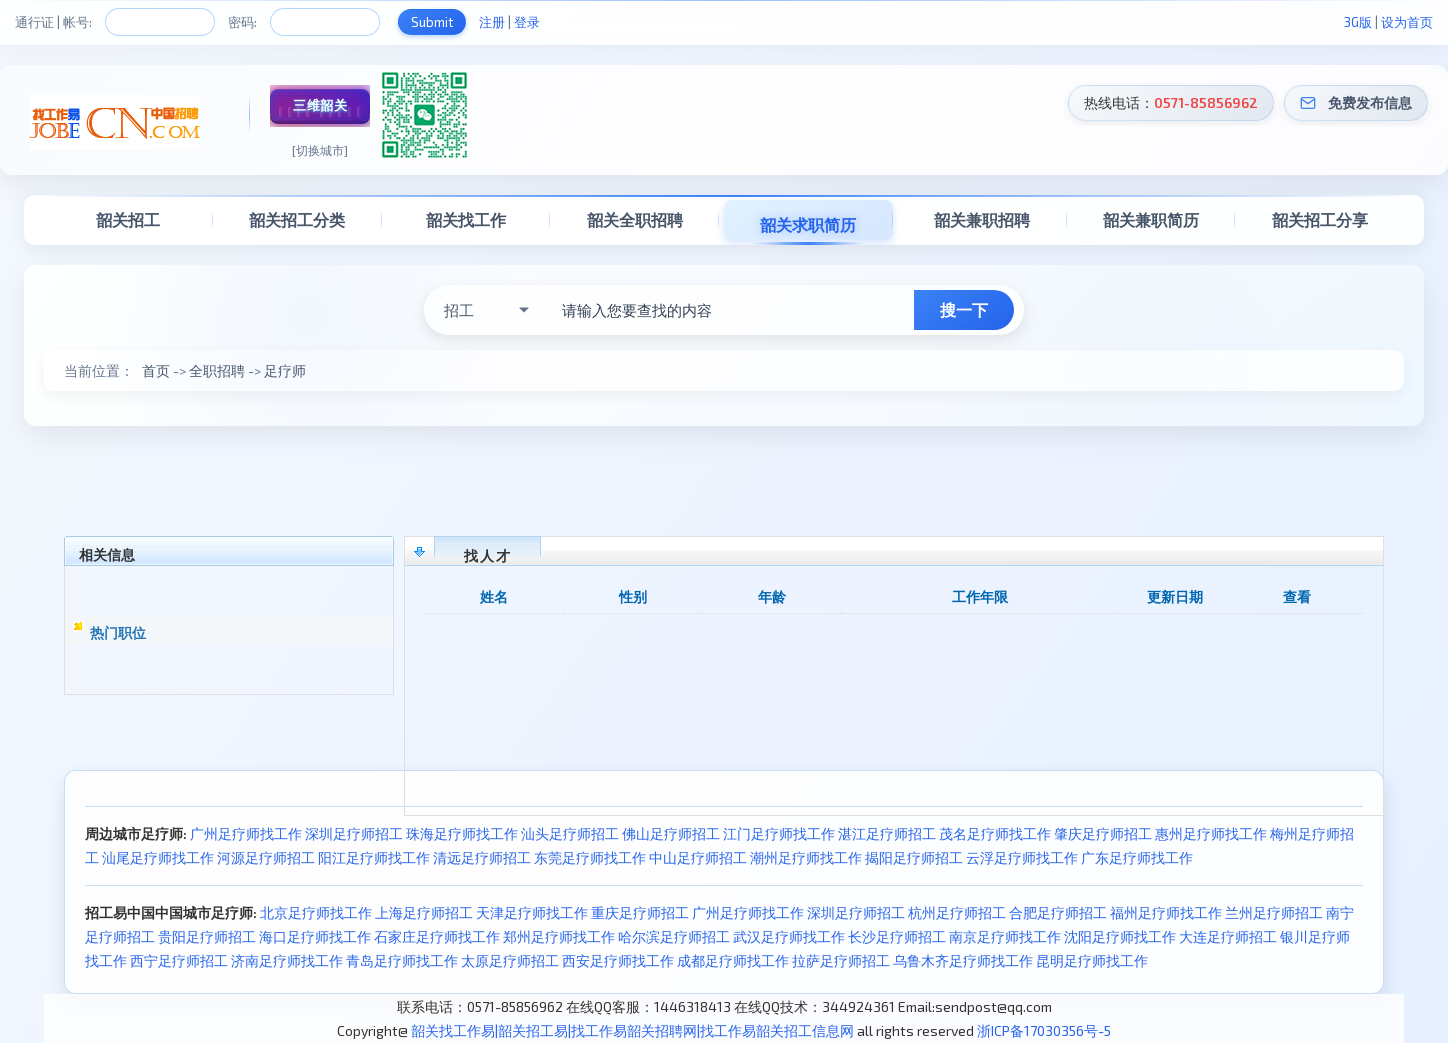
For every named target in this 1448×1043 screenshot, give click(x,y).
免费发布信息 (1370, 102)
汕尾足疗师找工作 (158, 857)
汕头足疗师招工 (570, 833)
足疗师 (285, 370)
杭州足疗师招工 (957, 912)
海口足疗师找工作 (315, 936)
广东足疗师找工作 (1137, 857)
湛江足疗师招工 (887, 833)
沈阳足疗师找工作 (1120, 936)
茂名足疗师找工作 (995, 833)
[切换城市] (320, 150)
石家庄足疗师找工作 (437, 936)
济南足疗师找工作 (287, 960)
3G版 (1358, 22)
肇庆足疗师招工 (1103, 833)
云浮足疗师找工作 (1022, 857)
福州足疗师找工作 (1166, 912)
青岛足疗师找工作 (402, 960)
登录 (527, 22)
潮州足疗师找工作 (806, 857)
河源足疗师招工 (266, 857)
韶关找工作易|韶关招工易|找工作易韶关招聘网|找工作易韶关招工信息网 (632, 1030)
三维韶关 (320, 105)
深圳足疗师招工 (354, 833)
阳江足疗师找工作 (374, 857)
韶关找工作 (466, 219)
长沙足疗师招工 (897, 936)
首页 (156, 370)
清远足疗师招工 (482, 857)
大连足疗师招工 (1228, 936)
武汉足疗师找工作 (789, 936)
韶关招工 (128, 219)
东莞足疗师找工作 (590, 857)
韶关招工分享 (1320, 219)
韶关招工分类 (297, 219)
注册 (492, 22)
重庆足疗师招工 (640, 912)
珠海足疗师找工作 (462, 833)
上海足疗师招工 (424, 912)
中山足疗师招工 (698, 857)
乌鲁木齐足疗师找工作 (963, 960)
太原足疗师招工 (510, 960)
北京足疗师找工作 (316, 912)
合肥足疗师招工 (1058, 912)
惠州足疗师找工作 (1211, 833)
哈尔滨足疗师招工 (674, 936)
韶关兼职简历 (1151, 219)
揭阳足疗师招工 (914, 857)
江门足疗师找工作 (779, 833)
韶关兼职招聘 (982, 219)
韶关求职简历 (808, 224)
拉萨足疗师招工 (841, 960)
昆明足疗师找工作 (1092, 960)
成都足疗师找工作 (733, 960)
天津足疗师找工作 (532, 912)
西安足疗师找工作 (618, 960)
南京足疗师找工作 (1005, 936)
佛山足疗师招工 (671, 833)
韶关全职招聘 (635, 219)
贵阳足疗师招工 (207, 936)
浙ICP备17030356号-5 (1044, 1030)
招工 (459, 310)
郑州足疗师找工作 (559, 936)
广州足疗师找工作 (246, 833)
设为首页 (1407, 22)
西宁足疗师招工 (179, 960)
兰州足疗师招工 (1274, 912)
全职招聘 (217, 370)
